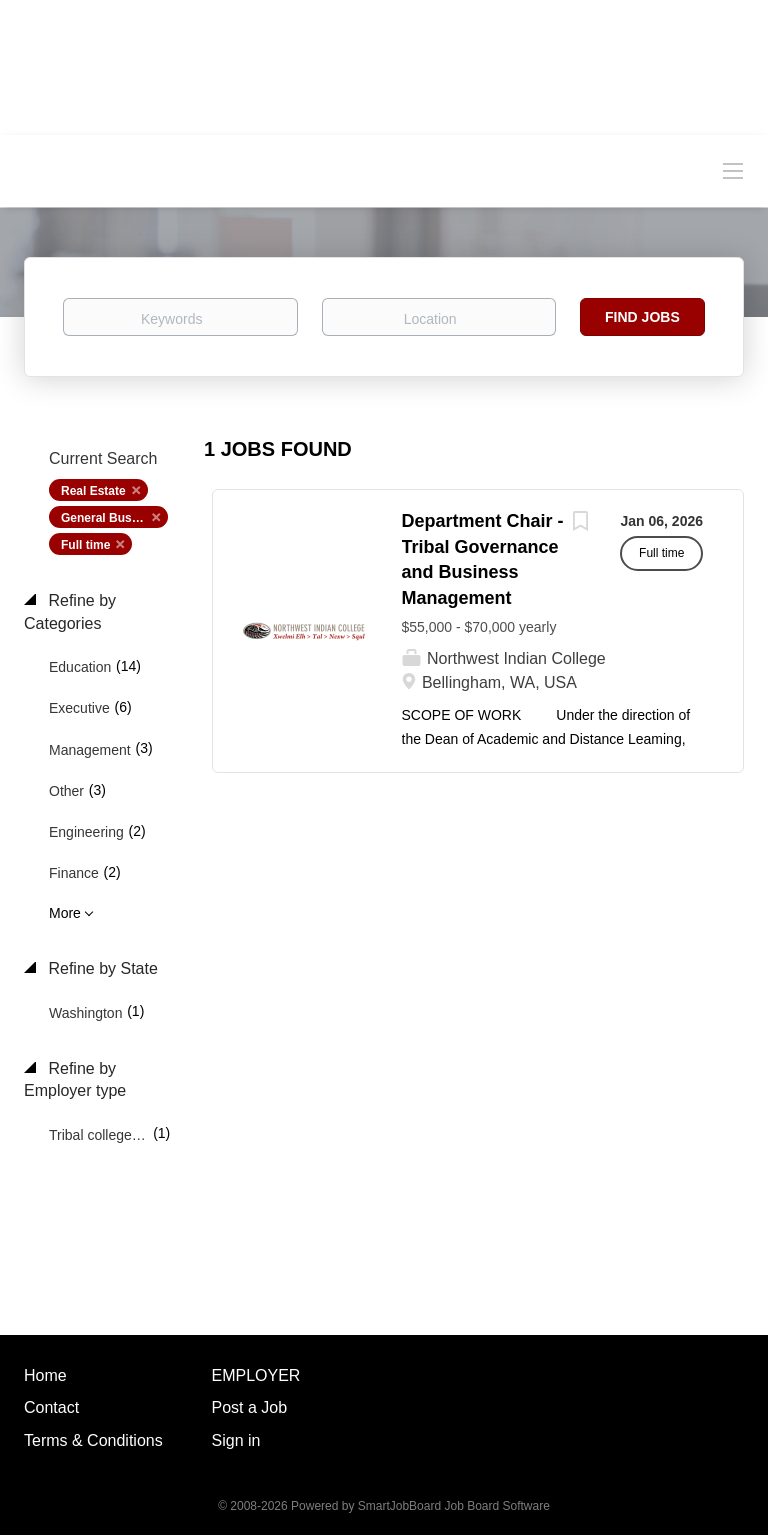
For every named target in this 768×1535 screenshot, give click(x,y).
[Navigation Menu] (733, 170)
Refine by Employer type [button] (75, 1080)
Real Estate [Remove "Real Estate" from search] (93, 491)
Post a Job (250, 1407)
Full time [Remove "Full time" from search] (85, 545)
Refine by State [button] (101, 968)
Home (45, 1375)
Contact (51, 1407)
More (65, 913)
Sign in (236, 1440)
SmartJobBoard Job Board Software (454, 1506)
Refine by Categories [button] (70, 612)
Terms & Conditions (93, 1440)
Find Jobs (642, 317)
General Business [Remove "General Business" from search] (111, 518)
